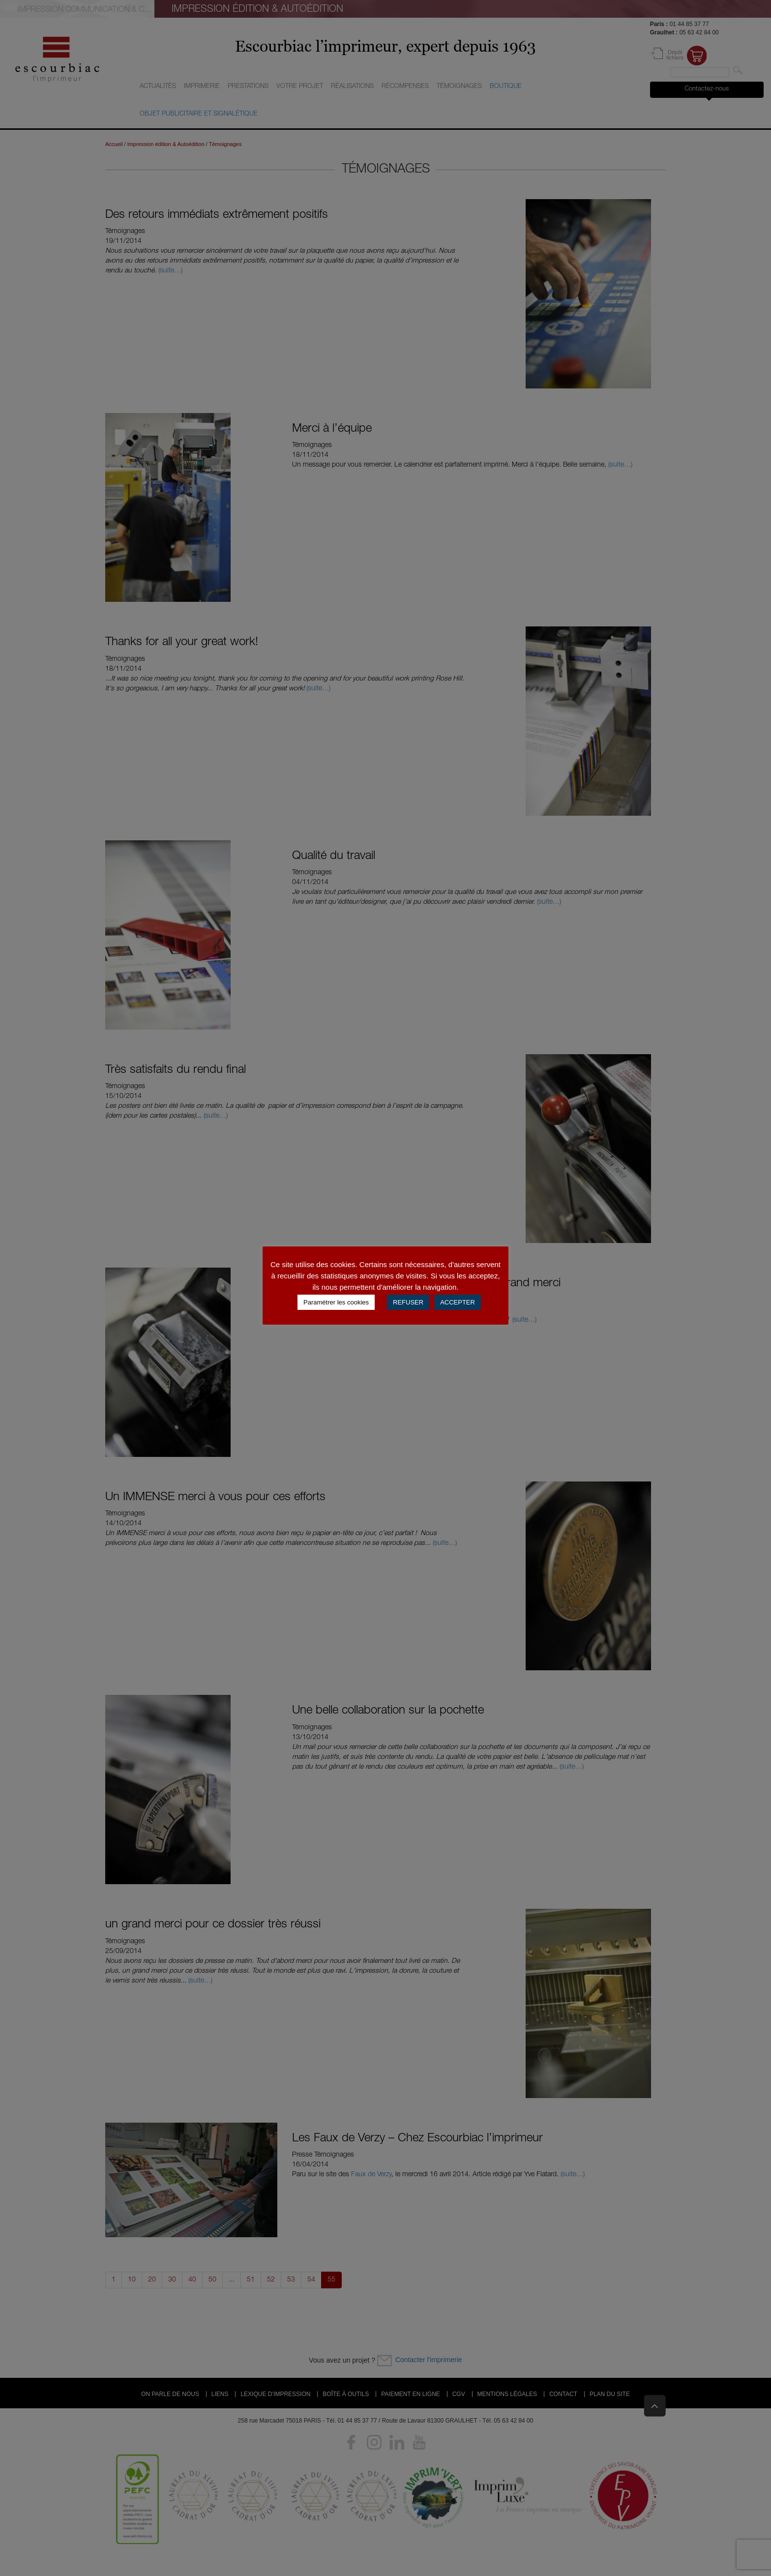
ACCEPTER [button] (457, 1302)
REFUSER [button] (408, 1302)
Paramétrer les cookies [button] (336, 1302)
